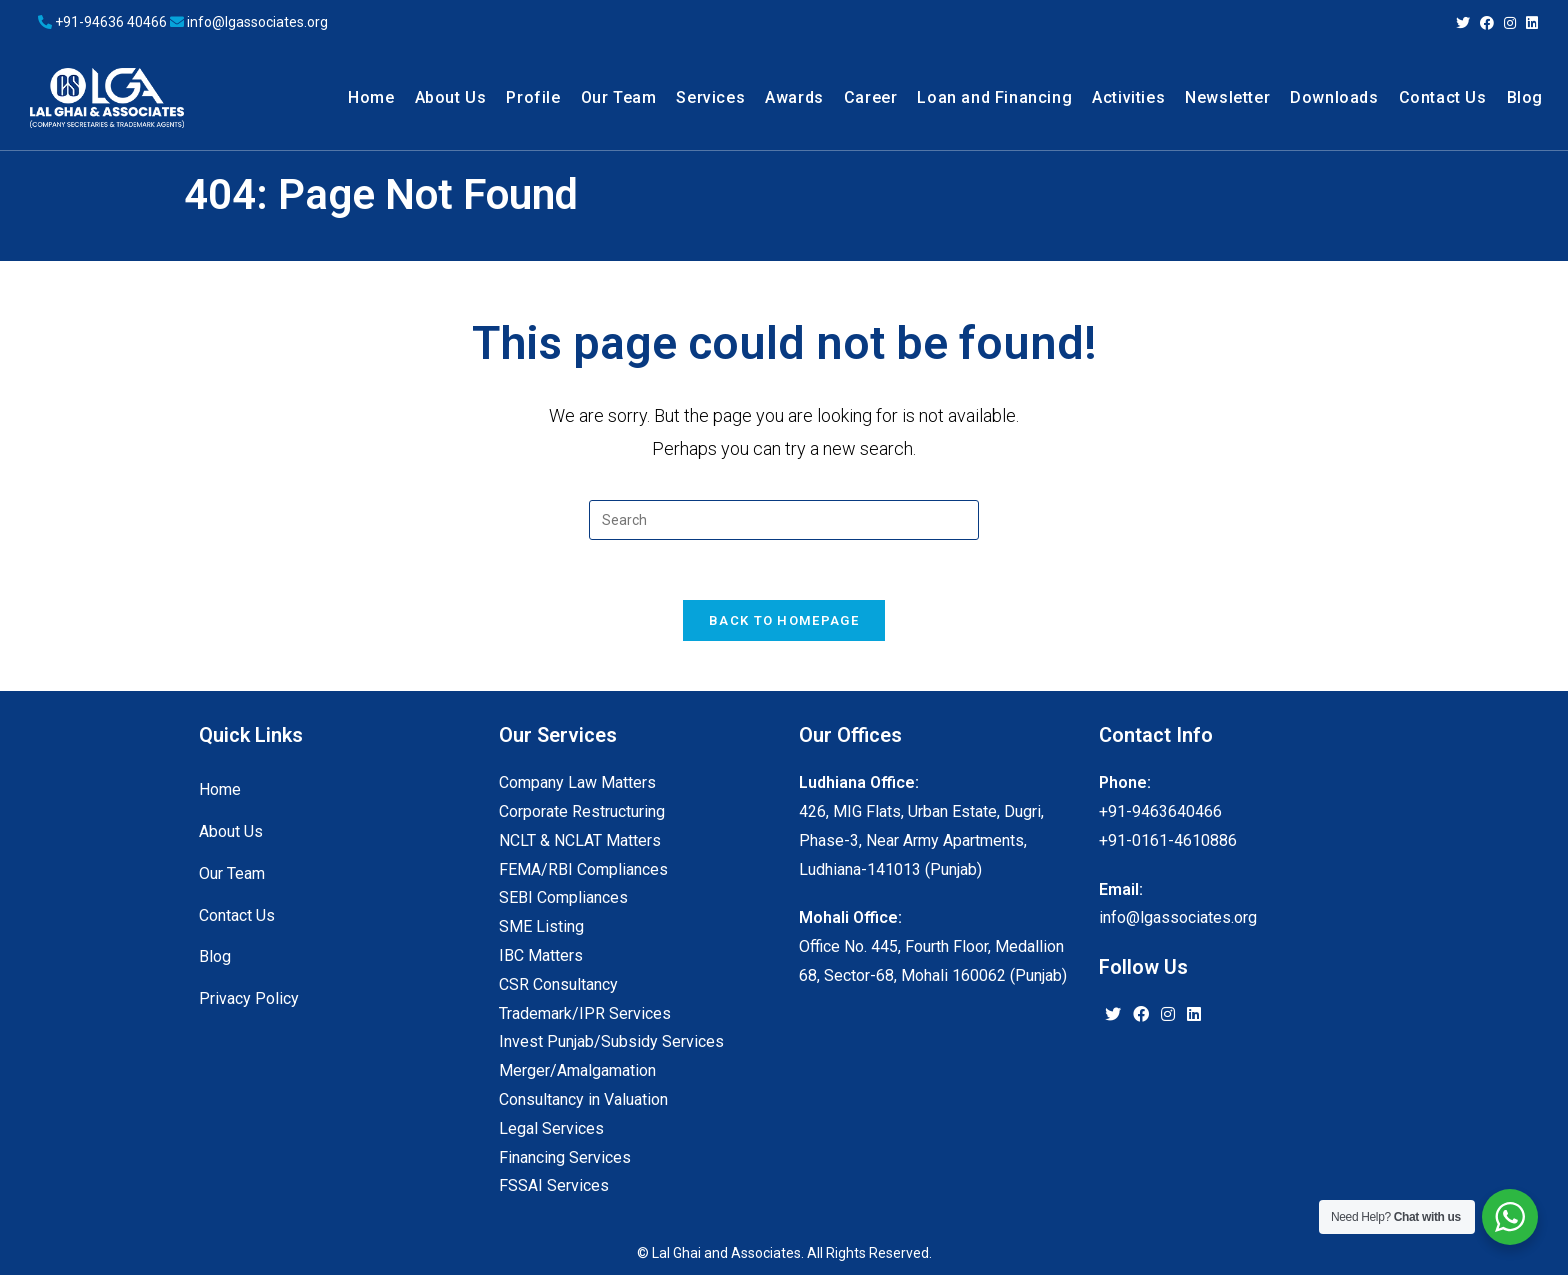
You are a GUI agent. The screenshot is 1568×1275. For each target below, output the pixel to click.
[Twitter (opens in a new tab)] (1463, 23)
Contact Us (237, 915)
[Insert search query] (784, 520)
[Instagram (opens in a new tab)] (1510, 23)
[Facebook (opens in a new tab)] (1487, 23)
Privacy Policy (249, 998)
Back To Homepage (784, 620)
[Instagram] (1168, 1015)
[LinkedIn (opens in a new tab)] (1529, 23)
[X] (1113, 1015)
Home (220, 789)
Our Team (232, 873)
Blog (215, 956)
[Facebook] (1141, 1015)
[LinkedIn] (1194, 1015)
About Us (231, 831)
